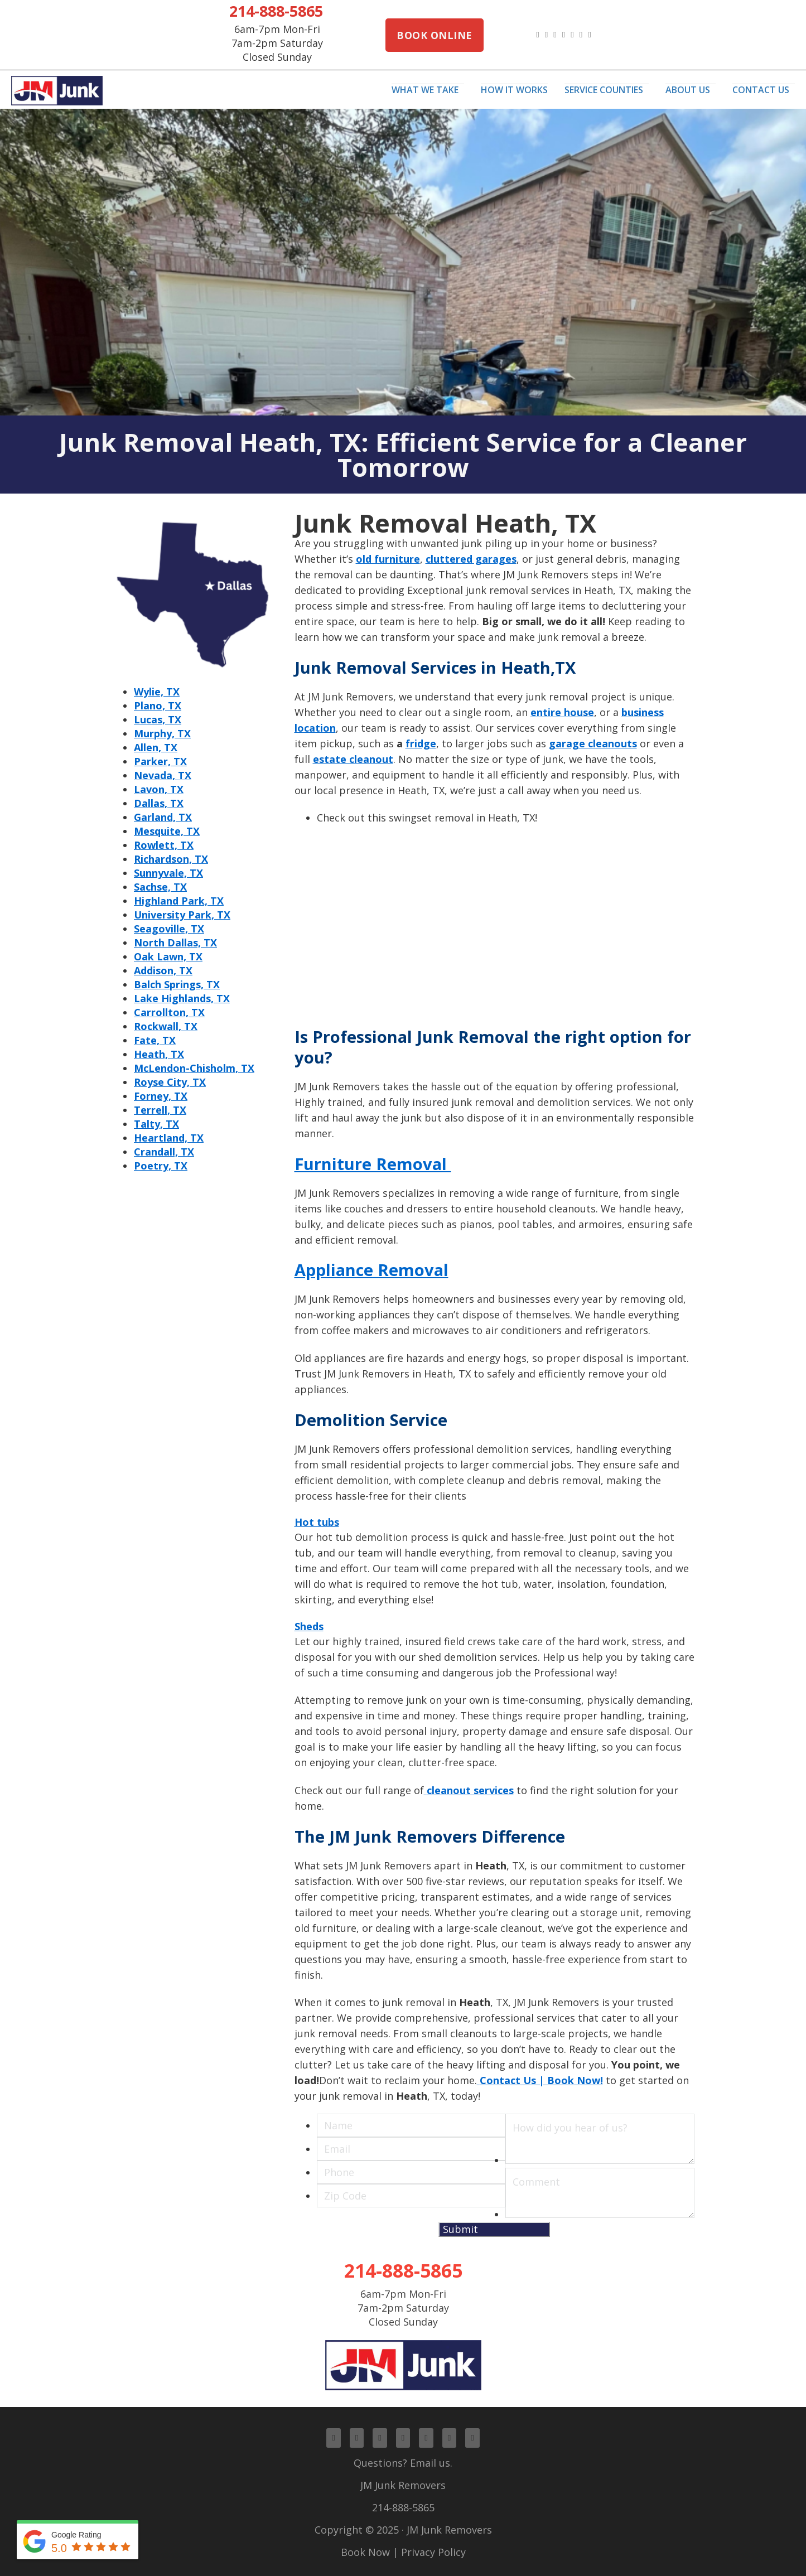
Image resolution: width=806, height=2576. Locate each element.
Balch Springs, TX (177, 984)
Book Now (365, 2552)
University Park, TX (182, 914)
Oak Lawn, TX (168, 956)
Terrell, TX (160, 1110)
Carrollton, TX (169, 1012)
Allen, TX (155, 747)
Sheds (309, 1626)
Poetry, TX (160, 1165)
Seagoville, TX (169, 928)
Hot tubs (317, 1522)
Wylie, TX (157, 691)
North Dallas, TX (175, 942)
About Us (687, 90)
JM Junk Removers (403, 2485)
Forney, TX (160, 1096)
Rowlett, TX (164, 845)
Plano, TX (157, 705)
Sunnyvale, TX (168, 872)
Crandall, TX (164, 1151)
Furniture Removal (373, 1164)
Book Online (434, 35)
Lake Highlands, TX (182, 998)
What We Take (425, 90)
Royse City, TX (170, 1082)
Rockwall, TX (165, 1026)
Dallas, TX (159, 803)
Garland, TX (163, 817)
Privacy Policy (433, 2552)
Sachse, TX (160, 886)
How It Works (514, 90)
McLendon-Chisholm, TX (194, 1068)
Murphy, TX (162, 733)
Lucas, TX (157, 719)
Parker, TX (160, 761)
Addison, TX (163, 970)
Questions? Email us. (403, 2462)
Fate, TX (155, 1040)
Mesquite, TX (167, 831)
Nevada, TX (162, 775)
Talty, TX (156, 1123)
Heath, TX (159, 1054)
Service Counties (603, 90)
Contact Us (760, 90)
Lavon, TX (159, 789)
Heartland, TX (169, 1137)
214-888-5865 (276, 11)
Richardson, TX (171, 859)
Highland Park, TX (179, 900)
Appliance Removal (371, 1269)
